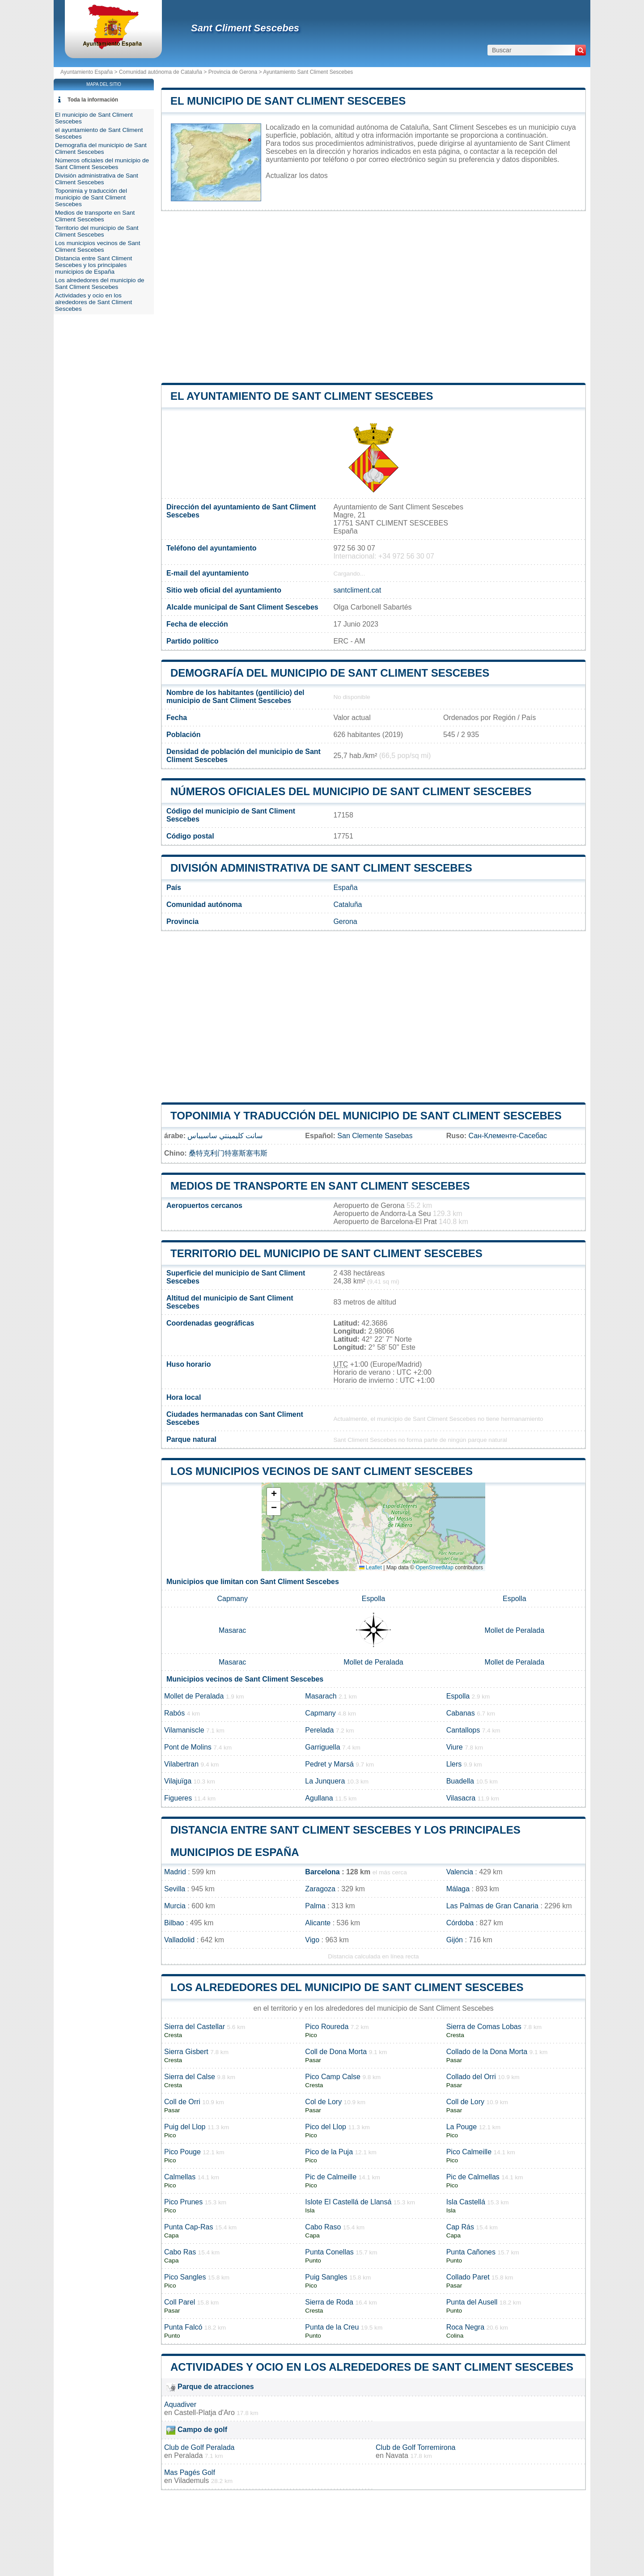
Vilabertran (181, 1764)
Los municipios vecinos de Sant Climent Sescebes (321, 1471)
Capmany (232, 1598)
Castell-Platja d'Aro (204, 2412)
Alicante (317, 1923)
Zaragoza (320, 1889)
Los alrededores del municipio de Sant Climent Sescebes (346, 1987)
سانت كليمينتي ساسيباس (225, 1136)
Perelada (319, 1730)
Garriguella (322, 1747)
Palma (315, 1906)
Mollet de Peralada (514, 1630)
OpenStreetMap (434, 1567)
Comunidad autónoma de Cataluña (160, 72)
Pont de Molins (188, 1747)
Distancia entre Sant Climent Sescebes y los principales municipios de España (93, 265)
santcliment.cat (357, 590)
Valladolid (179, 1940)
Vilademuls (191, 2480)
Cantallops (463, 1730)
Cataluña (347, 904)
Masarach (320, 1696)
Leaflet (370, 1567)
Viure (454, 1747)
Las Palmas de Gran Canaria (492, 1906)
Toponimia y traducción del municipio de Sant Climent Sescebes (366, 1116)
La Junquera (325, 1781)
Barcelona (322, 1872)
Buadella (460, 1781)
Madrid (175, 1872)
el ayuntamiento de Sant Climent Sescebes (301, 396)
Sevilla (174, 1889)
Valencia (459, 1872)
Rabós (174, 1713)
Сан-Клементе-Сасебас (507, 1136)
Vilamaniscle (184, 1730)
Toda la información (93, 100)
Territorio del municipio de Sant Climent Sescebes (326, 1253)
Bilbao (174, 1923)
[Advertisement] (373, 297)
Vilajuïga (177, 1781)
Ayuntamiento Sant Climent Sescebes (308, 72)
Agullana (319, 1798)
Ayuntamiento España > (89, 72)
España (345, 887)
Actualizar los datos (297, 175)
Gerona (345, 921)
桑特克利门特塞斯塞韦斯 (228, 1153)
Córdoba (460, 1923)
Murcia (175, 1906)
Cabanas (460, 1713)
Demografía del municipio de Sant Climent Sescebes (329, 673)
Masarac (232, 1630)
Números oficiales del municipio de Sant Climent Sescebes (351, 791)
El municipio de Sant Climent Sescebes (288, 101)
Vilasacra (461, 1798)
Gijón (454, 1940)
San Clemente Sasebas (374, 1136)
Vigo (312, 1940)
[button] (273, 1495)
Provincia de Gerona (232, 72)
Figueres (178, 1798)
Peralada (188, 2455)
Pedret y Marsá (329, 1764)
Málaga (458, 1889)
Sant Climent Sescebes (245, 28)
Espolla (373, 1598)
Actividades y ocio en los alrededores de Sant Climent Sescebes (371, 2367)
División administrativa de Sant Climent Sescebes (321, 868)
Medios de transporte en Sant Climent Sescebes (320, 1186)
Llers (454, 1764)
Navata (397, 2455)
